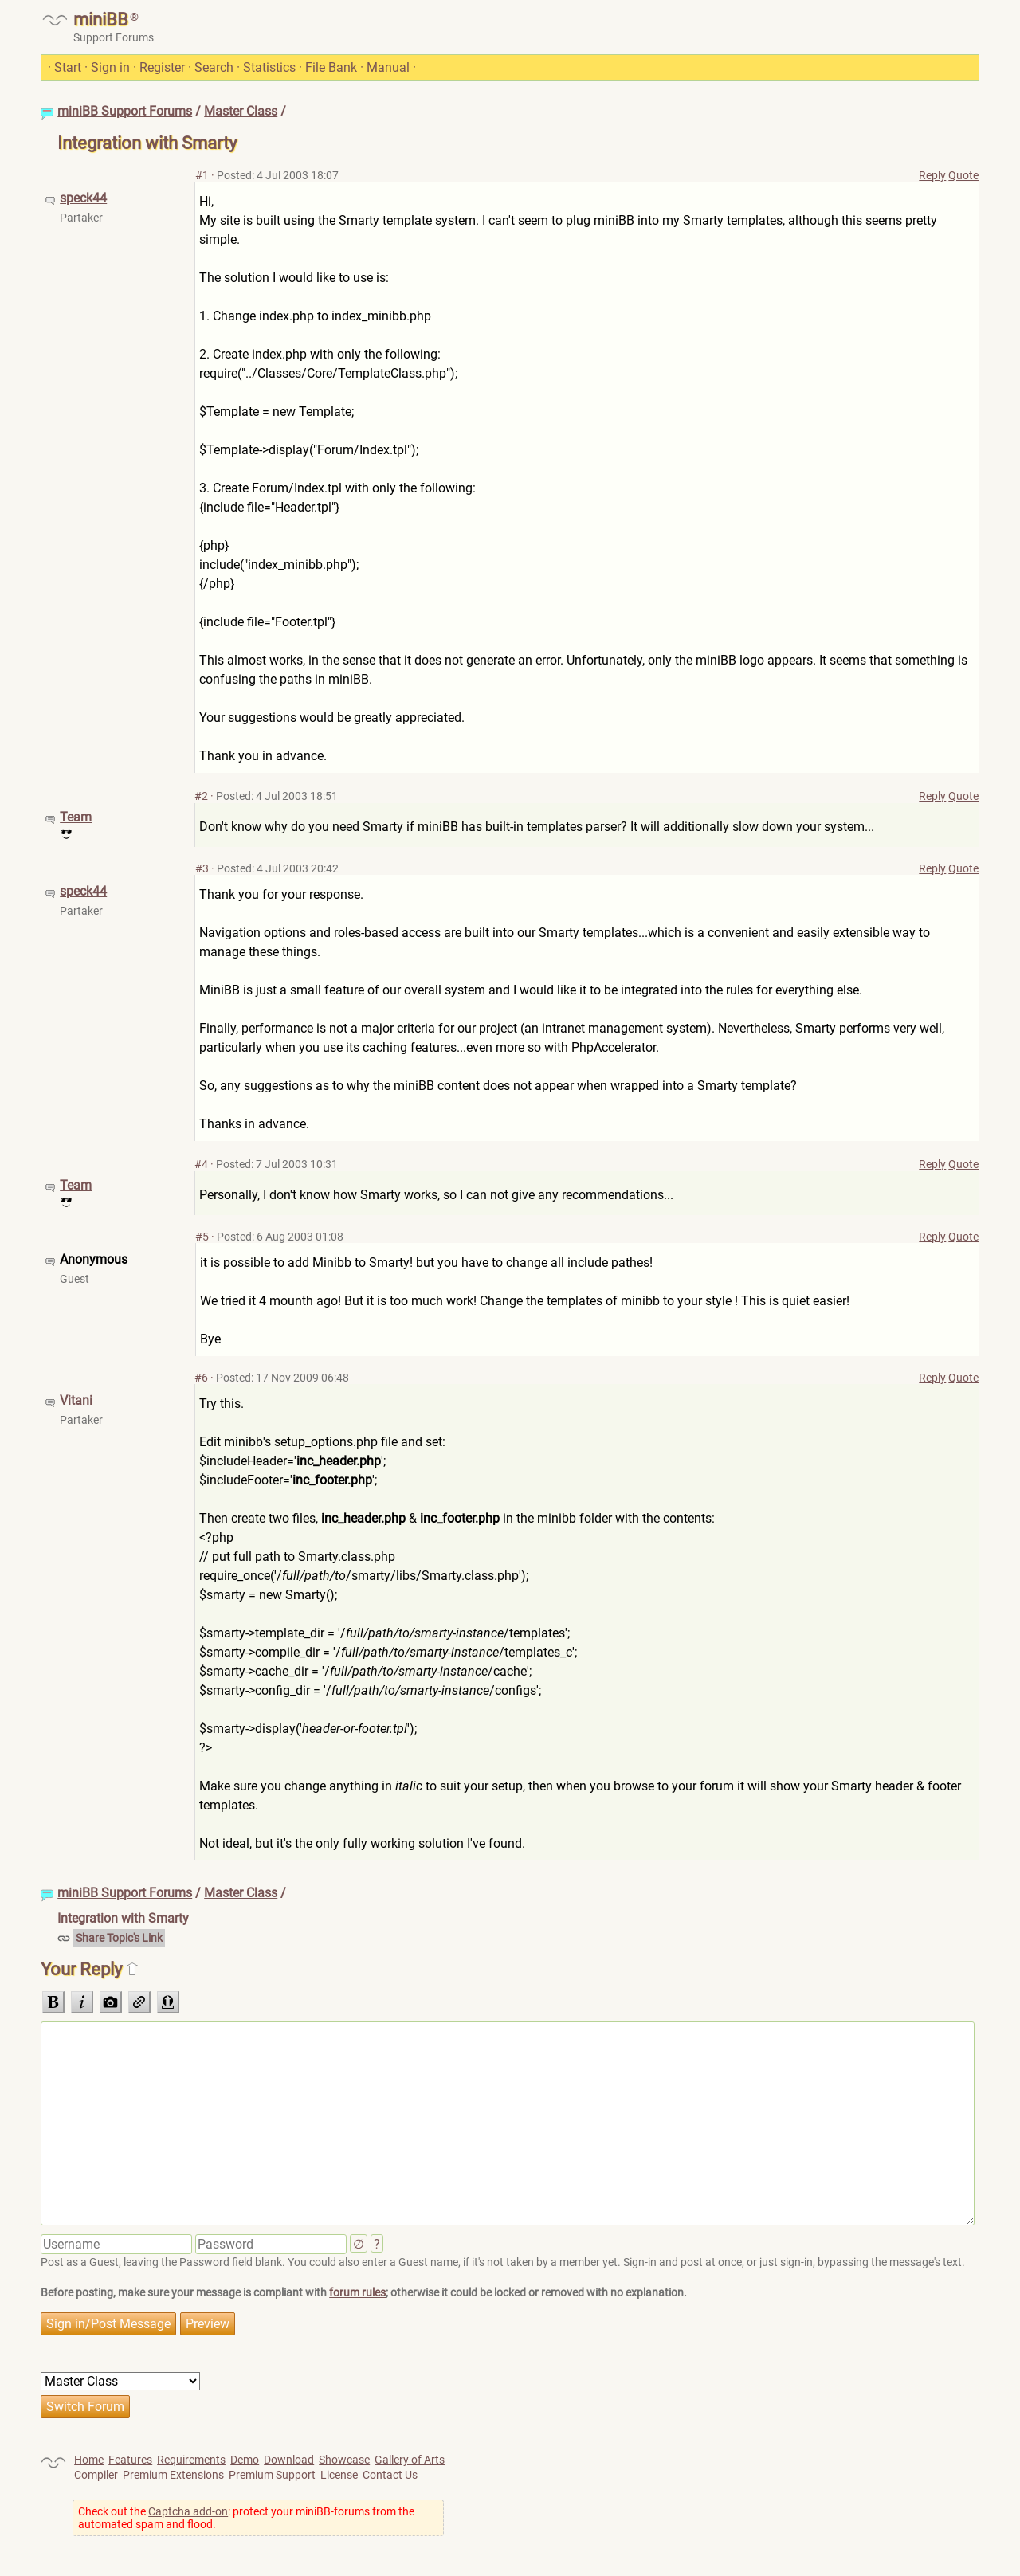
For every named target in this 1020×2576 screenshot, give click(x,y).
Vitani (76, 1400)
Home (89, 2459)
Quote (963, 175)
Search (213, 67)
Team (76, 817)
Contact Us (390, 2474)
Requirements (191, 2459)
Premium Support (272, 2474)
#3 (202, 868)
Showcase (344, 2459)
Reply (932, 175)
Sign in (110, 67)
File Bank (331, 67)
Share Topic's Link (119, 1937)
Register (162, 67)
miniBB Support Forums (124, 111)
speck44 (83, 198)
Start (67, 67)
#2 (201, 796)
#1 (202, 175)
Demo (244, 2459)
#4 (201, 1164)
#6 (201, 1377)
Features (130, 2459)
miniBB (100, 19)
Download (289, 2459)
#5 (202, 1236)
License (339, 2474)
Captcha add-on (188, 2511)
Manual (388, 67)
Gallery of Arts (410, 2459)
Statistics (269, 67)
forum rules (357, 2292)
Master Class (240, 111)
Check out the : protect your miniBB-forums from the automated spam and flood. (246, 2518)
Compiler (96, 2474)
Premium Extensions (173, 2474)
